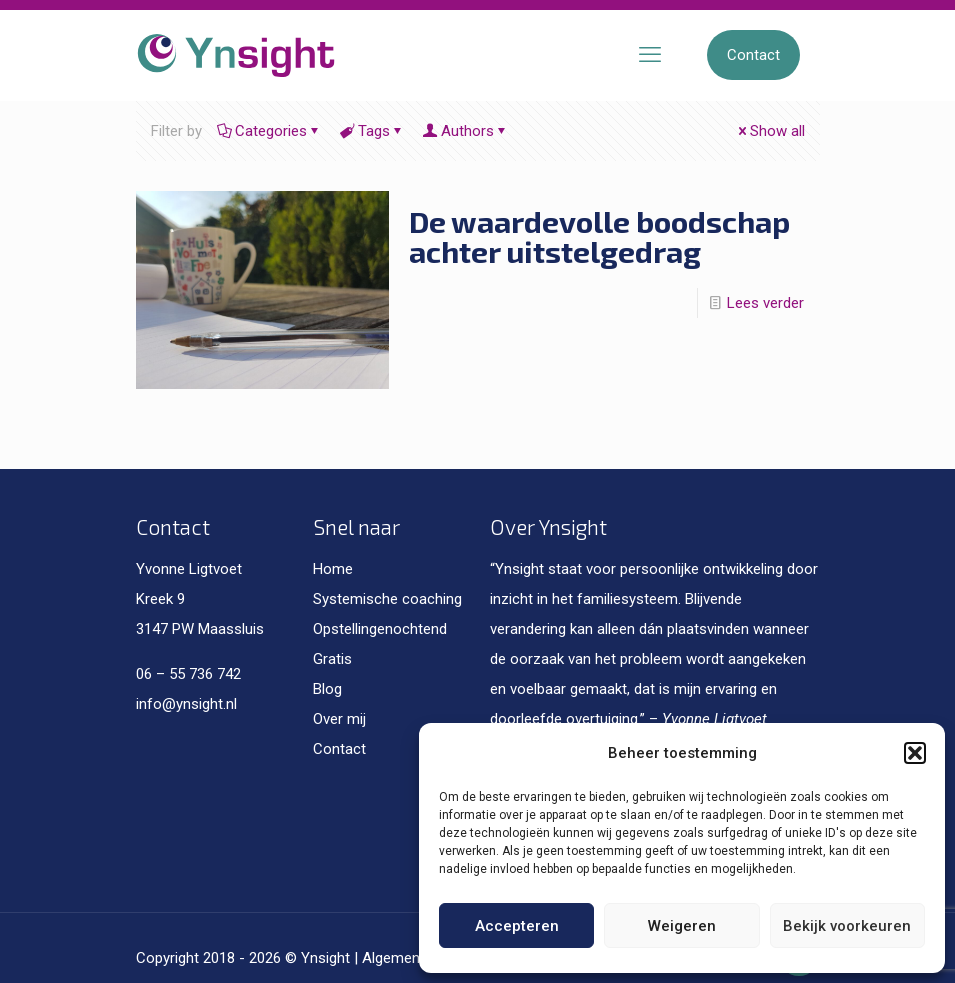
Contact (753, 55)
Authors (466, 131)
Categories (269, 131)
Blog (327, 689)
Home (333, 569)
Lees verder (765, 303)
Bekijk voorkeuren (847, 926)
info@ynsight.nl (186, 704)
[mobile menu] (650, 55)
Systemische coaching (387, 599)
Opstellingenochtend (380, 629)
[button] (915, 753)
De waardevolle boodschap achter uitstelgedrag (599, 236)
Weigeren (682, 926)
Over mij (339, 719)
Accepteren (517, 926)
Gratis (332, 659)
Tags (372, 131)
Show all (770, 131)
